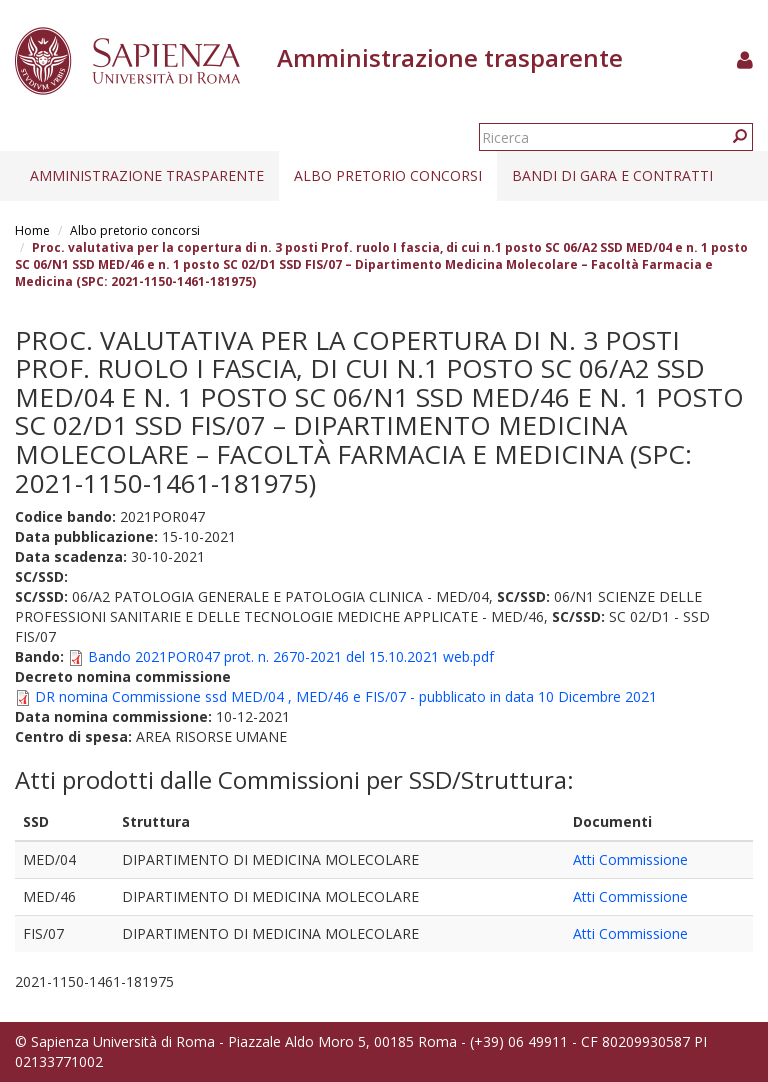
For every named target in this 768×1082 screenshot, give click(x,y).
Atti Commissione (630, 859)
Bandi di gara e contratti (612, 175)
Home (32, 230)
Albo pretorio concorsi (388, 175)
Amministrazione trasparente (147, 175)
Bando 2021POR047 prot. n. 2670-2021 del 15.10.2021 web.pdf (291, 656)
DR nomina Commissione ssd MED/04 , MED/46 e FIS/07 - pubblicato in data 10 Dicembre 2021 (346, 696)
